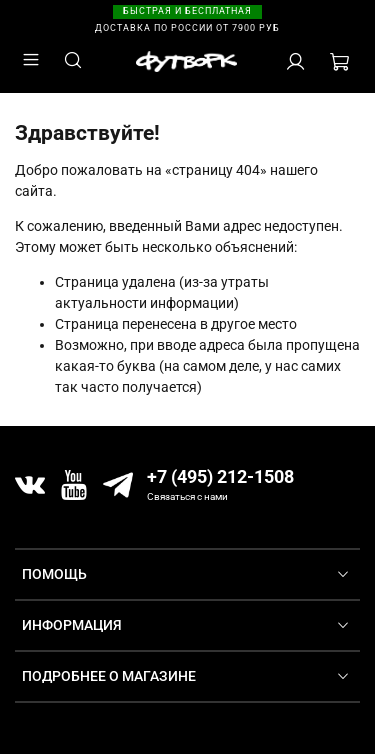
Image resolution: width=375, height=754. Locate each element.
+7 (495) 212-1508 (220, 476)
